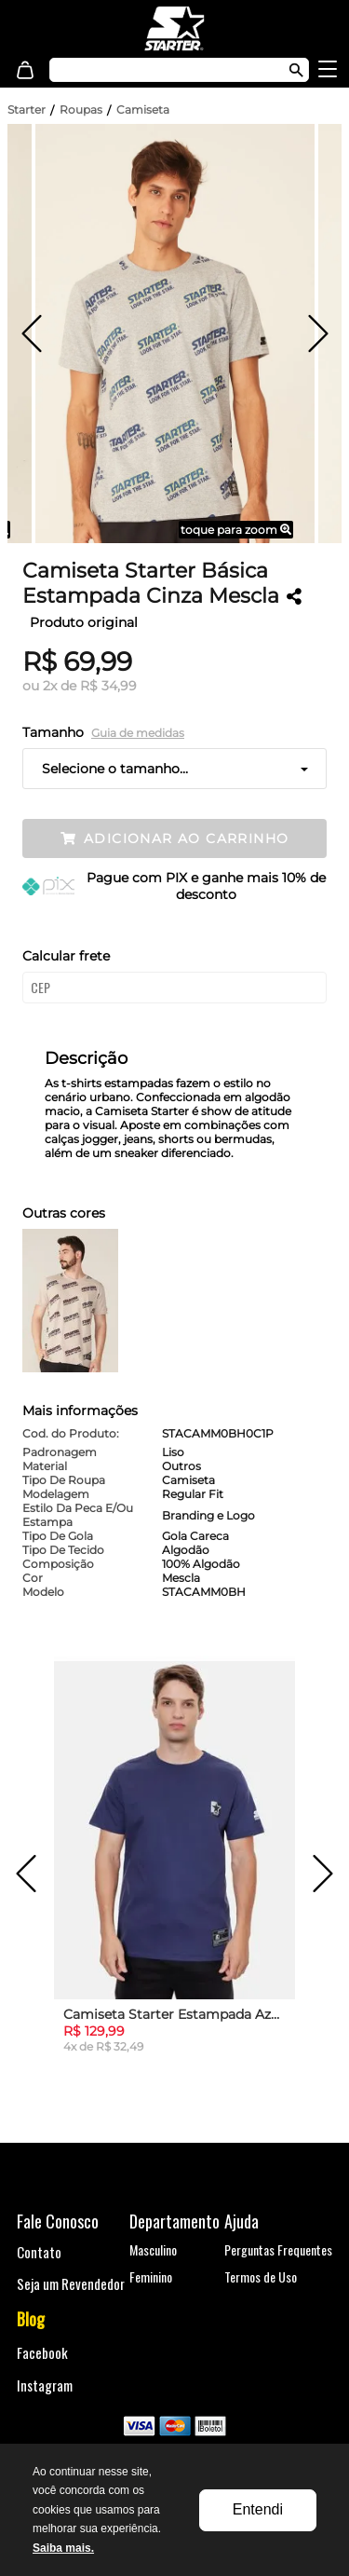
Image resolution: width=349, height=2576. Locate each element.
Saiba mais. (63, 2548)
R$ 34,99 (108, 685)
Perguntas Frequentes (278, 2249)
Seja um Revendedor (71, 2283)
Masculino (153, 2249)
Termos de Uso (260, 2276)
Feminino (150, 2276)
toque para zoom (236, 530)
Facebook (42, 2352)
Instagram (45, 2385)
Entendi (258, 2509)
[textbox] (160, 70)
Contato (39, 2252)
